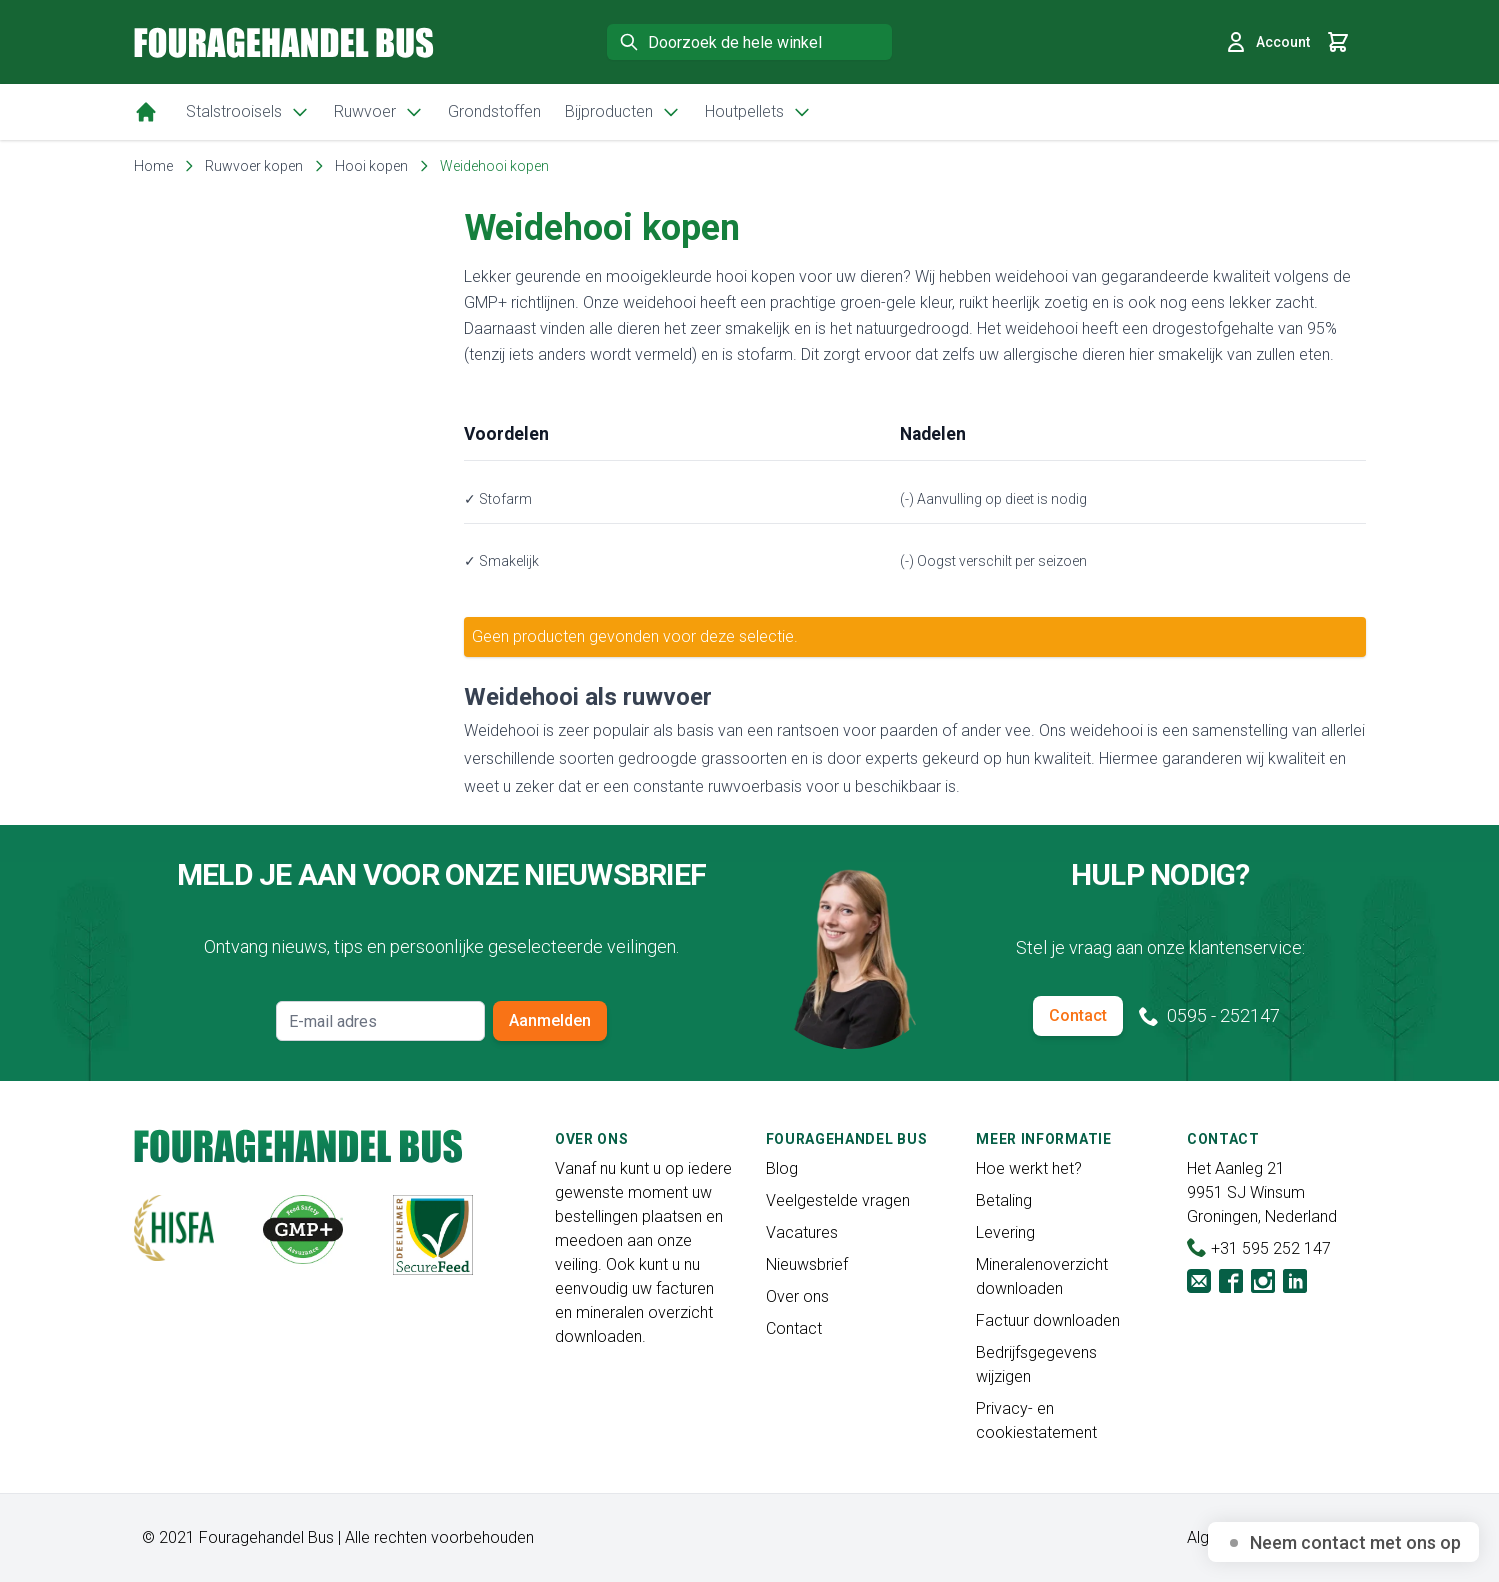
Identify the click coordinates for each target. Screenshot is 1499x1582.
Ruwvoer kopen (254, 166)
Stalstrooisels (248, 112)
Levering (1005, 1232)
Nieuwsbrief (807, 1264)
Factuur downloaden (1048, 1320)
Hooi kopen (371, 166)
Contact (1078, 1015)
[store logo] (284, 42)
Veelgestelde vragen (838, 1200)
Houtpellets (758, 112)
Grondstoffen (494, 111)
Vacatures (802, 1232)
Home (153, 166)
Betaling (1004, 1200)
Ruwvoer (379, 112)
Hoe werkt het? (1029, 1168)
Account (1267, 42)
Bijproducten (623, 112)
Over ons (797, 1296)
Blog (782, 1168)
